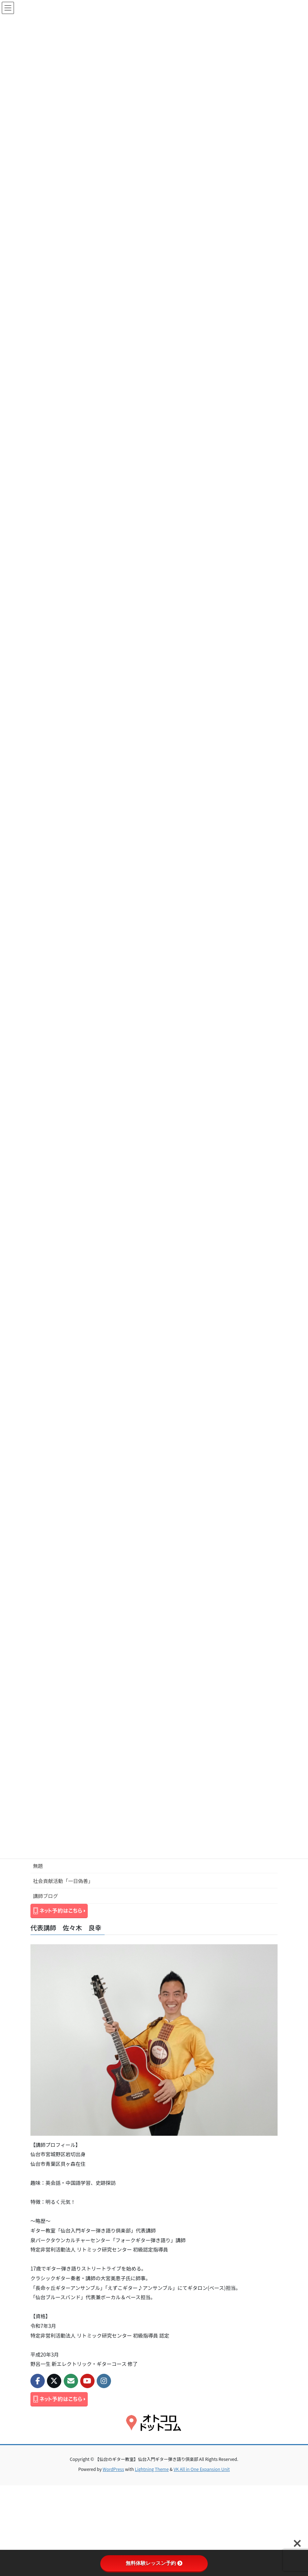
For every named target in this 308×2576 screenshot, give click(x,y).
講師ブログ (45, 1895)
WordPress (113, 2469)
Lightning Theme (152, 2469)
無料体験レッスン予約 (154, 2563)
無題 (38, 1865)
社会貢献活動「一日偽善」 (63, 1880)
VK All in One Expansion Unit (202, 2469)
